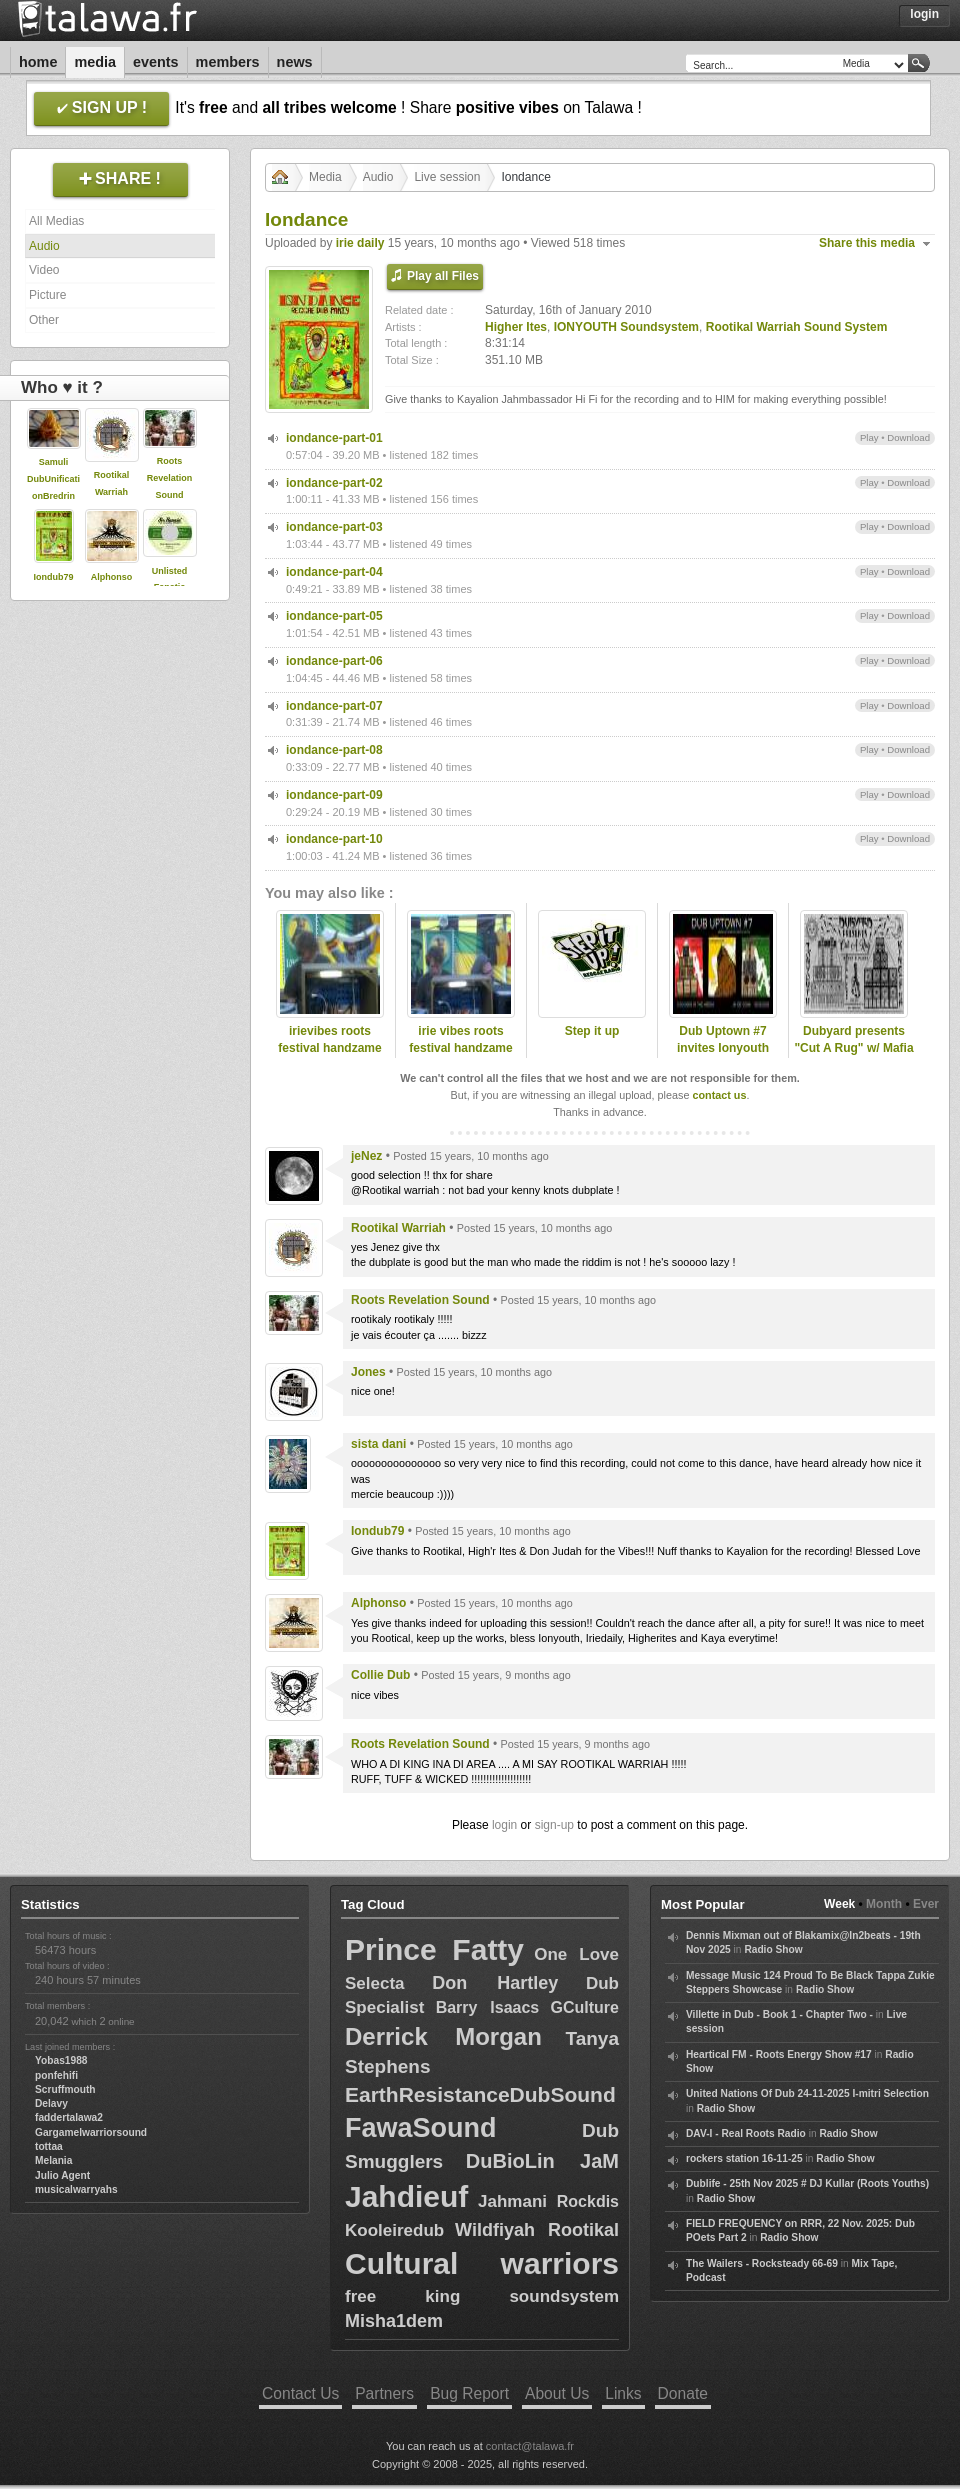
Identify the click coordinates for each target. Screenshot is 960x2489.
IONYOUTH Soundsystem (626, 327)
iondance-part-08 (334, 750)
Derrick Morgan (443, 2036)
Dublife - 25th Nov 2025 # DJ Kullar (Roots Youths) (807, 2183)
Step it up (592, 1031)
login (504, 1825)
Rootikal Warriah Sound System (797, 327)
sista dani (378, 1444)
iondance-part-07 (334, 706)
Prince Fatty (434, 1949)
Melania (53, 2160)
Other (44, 320)
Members (228, 62)
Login (924, 14)
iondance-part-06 (334, 661)
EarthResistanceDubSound (480, 2094)
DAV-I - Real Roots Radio (746, 2133)
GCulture (585, 2007)
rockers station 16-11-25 (744, 2158)
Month (884, 1904)
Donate (683, 2393)
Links (623, 2393)
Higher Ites (516, 327)
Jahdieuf (406, 2196)
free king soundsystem (482, 2296)
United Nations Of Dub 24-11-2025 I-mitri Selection (807, 2093)
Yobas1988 (61, 2060)
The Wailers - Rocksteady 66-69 (762, 2263)
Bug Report (469, 2393)
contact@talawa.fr (530, 2446)
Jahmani (512, 2201)
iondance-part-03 (334, 527)
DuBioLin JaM (542, 2161)
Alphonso (112, 577)
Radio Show (773, 1949)
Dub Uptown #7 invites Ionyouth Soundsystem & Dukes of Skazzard (723, 1056)
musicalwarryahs (76, 2189)
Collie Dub (380, 1675)
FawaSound (421, 2128)
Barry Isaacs (488, 2007)
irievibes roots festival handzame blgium (329, 1048)
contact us (719, 1095)
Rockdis (588, 2201)
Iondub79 (54, 577)
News (295, 62)
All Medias (56, 221)
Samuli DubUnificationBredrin (53, 479)
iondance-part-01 (334, 438)
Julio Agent (62, 2175)
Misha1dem (394, 2321)
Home (38, 62)
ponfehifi (56, 2075)
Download (908, 437)
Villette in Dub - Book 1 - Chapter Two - (779, 2014)
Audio (44, 246)
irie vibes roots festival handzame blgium (460, 1048)
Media (95, 62)
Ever (926, 1904)
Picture (47, 295)
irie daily (360, 243)
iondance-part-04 (334, 572)
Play (869, 437)
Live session (447, 177)
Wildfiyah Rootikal (537, 2230)
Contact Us (300, 2393)
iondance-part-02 (334, 483)
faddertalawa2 (69, 2117)
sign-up (554, 1825)
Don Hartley (495, 1983)
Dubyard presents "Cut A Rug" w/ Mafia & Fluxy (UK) (853, 1048)
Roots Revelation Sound (170, 478)
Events (156, 62)
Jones (368, 1372)
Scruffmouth (65, 2089)
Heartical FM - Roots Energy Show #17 (779, 2054)
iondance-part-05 (334, 616)
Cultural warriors (482, 2263)
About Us (557, 2393)
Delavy (51, 2103)
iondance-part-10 (334, 839)
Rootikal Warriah (398, 1228)
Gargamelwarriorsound (91, 2132)
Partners (384, 2393)
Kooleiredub (394, 2230)
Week (839, 1904)
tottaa (49, 2146)
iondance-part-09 (334, 795)
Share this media (867, 243)
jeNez (366, 1156)
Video (44, 270)
